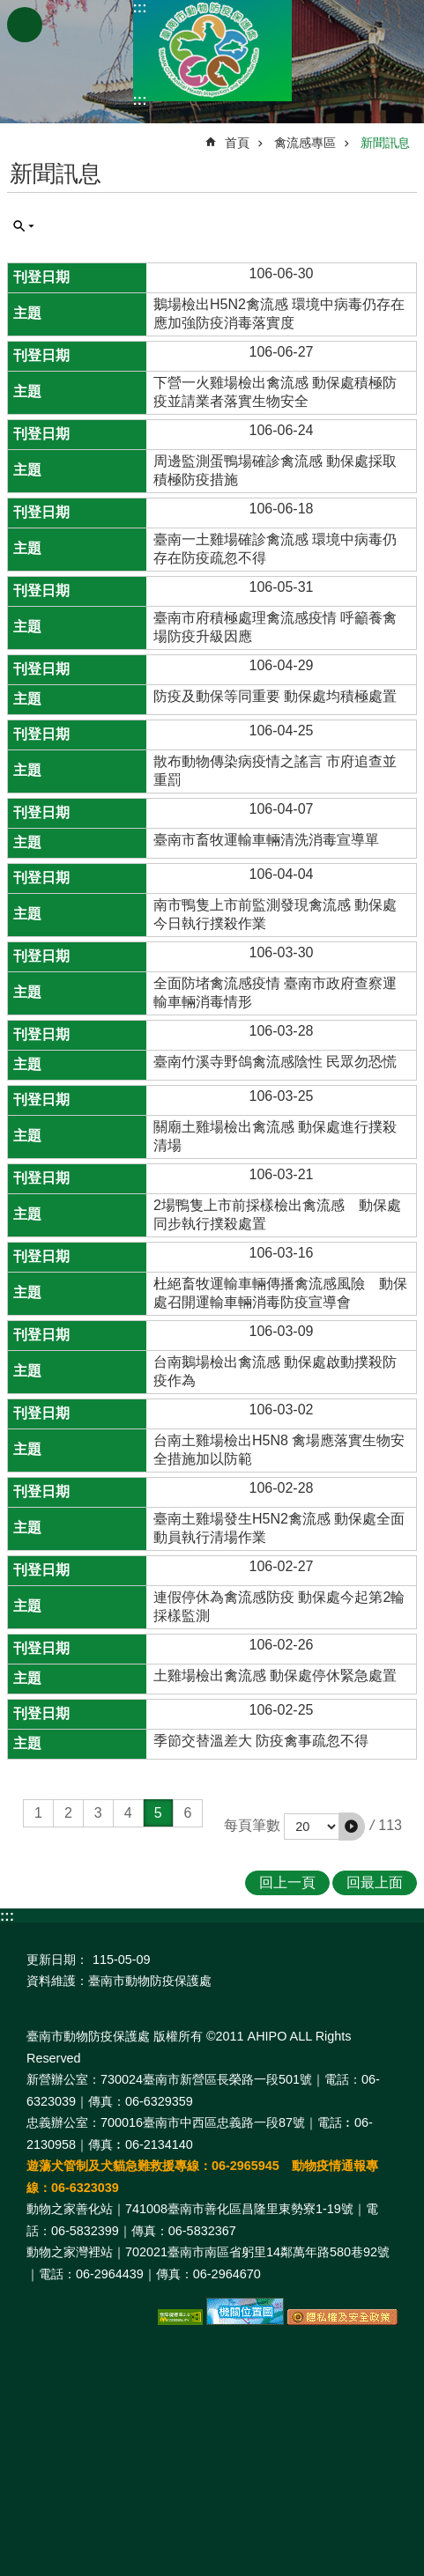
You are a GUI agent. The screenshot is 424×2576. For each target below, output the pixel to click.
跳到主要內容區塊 (9, 9)
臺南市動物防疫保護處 (212, 50)
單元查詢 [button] (24, 226)
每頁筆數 (252, 1825)
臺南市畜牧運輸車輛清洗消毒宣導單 (266, 839)
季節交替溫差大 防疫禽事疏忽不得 (260, 1740)
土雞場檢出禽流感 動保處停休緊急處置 (275, 1675)
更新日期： (57, 1959)
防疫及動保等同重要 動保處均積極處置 (275, 696)
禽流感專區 (305, 143)
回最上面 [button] (374, 1882)
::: (140, 7)
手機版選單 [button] (24, 24)
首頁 (237, 143)
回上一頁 (287, 1882)
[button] (351, 1826)
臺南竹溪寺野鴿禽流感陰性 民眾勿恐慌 (275, 1061)
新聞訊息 (385, 143)
